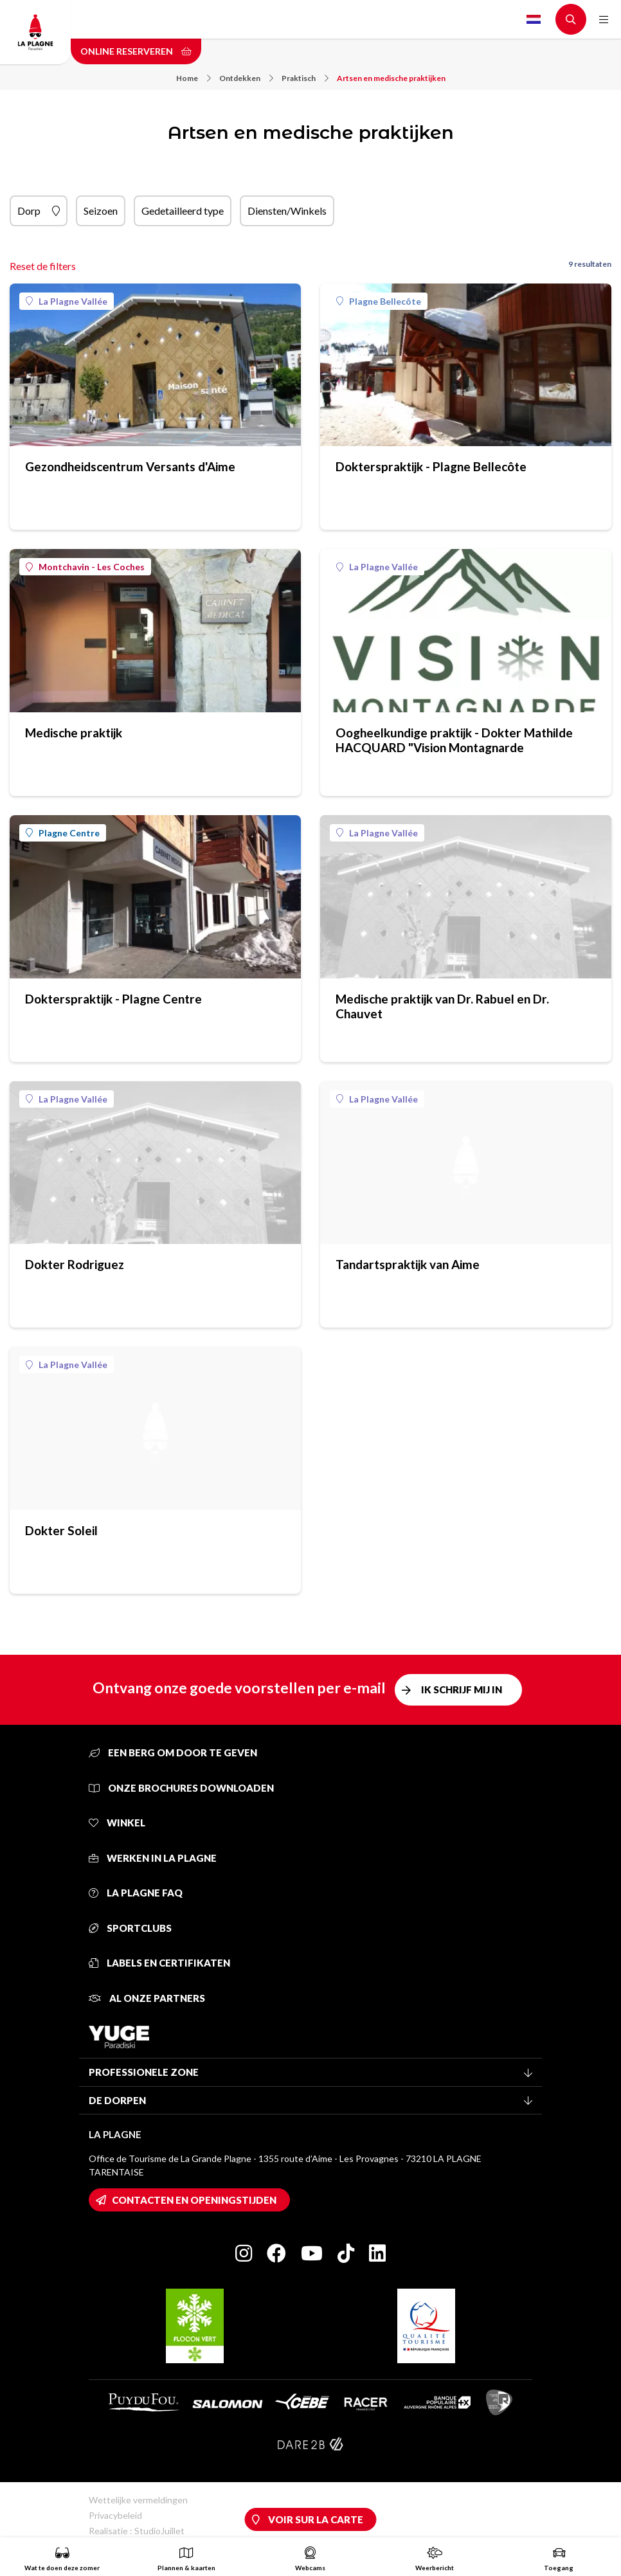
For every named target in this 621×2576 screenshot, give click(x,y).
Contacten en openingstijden (194, 2200)
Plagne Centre (63, 832)
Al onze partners (147, 1998)
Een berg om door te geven (173, 1752)
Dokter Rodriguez (74, 1264)
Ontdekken (246, 78)
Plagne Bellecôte (378, 301)
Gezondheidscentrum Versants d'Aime (130, 466)
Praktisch (305, 78)
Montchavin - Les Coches (85, 566)
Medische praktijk (73, 732)
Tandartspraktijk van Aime (408, 1264)
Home (193, 78)
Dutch (533, 19)
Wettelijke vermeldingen (138, 2499)
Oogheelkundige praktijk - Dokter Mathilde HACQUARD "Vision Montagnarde (454, 740)
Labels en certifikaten (159, 1962)
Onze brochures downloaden (181, 1788)
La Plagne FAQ (136, 1892)
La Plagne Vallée (66, 301)
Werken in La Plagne (153, 1858)
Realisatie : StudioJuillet (136, 2530)
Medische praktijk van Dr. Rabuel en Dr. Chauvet (442, 1006)
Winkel (117, 1822)
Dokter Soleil (61, 1530)
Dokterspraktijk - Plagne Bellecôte (431, 466)
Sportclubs (130, 1928)
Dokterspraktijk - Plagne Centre (113, 998)
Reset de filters (43, 266)
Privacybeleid (115, 2515)
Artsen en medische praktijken (391, 78)
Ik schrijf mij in (461, 1689)
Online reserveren (136, 51)
